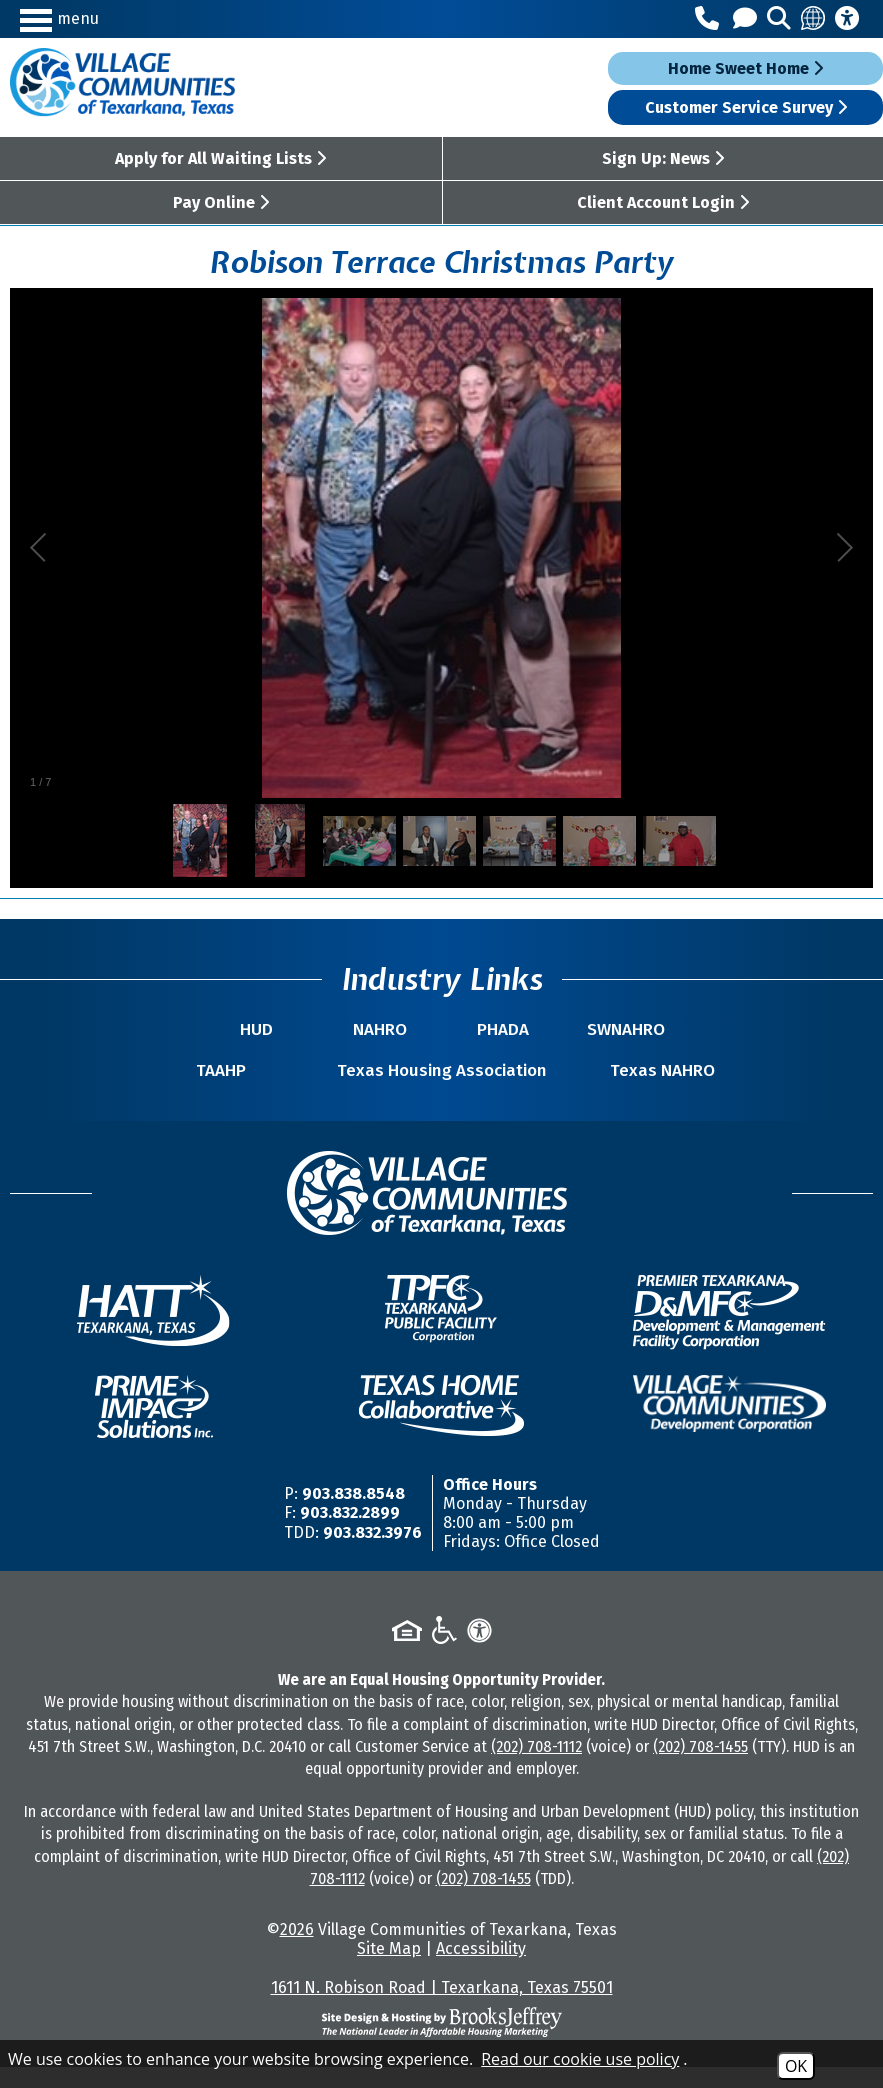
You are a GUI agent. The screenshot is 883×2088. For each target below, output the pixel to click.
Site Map (389, 1969)
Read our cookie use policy (580, 2059)
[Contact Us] (748, 19)
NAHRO (390, 1029)
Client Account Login (663, 202)
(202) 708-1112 (536, 1767)
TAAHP (238, 1091)
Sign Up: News (663, 158)
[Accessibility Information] (847, 19)
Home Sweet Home (745, 68)
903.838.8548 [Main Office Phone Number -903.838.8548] (353, 1514)
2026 (297, 1950)
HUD (285, 1029)
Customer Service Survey (746, 107)
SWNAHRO (598, 1029)
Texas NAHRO (645, 1091)
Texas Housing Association (441, 1081)
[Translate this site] (814, 19)
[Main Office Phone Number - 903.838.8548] (710, 19)
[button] (125, 18)
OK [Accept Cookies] (796, 2066)
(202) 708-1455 (700, 1767)
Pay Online (221, 202)
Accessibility (481, 1969)
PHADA (494, 1029)
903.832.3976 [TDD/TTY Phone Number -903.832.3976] (372, 1553)
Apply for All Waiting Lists (220, 158)
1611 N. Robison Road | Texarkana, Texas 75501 (442, 2008)
